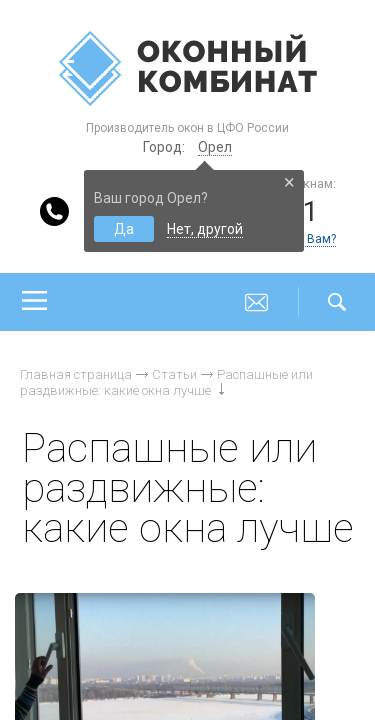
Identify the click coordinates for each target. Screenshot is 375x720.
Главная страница (76, 374)
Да (124, 229)
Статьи (174, 374)
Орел (215, 147)
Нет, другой (205, 229)
